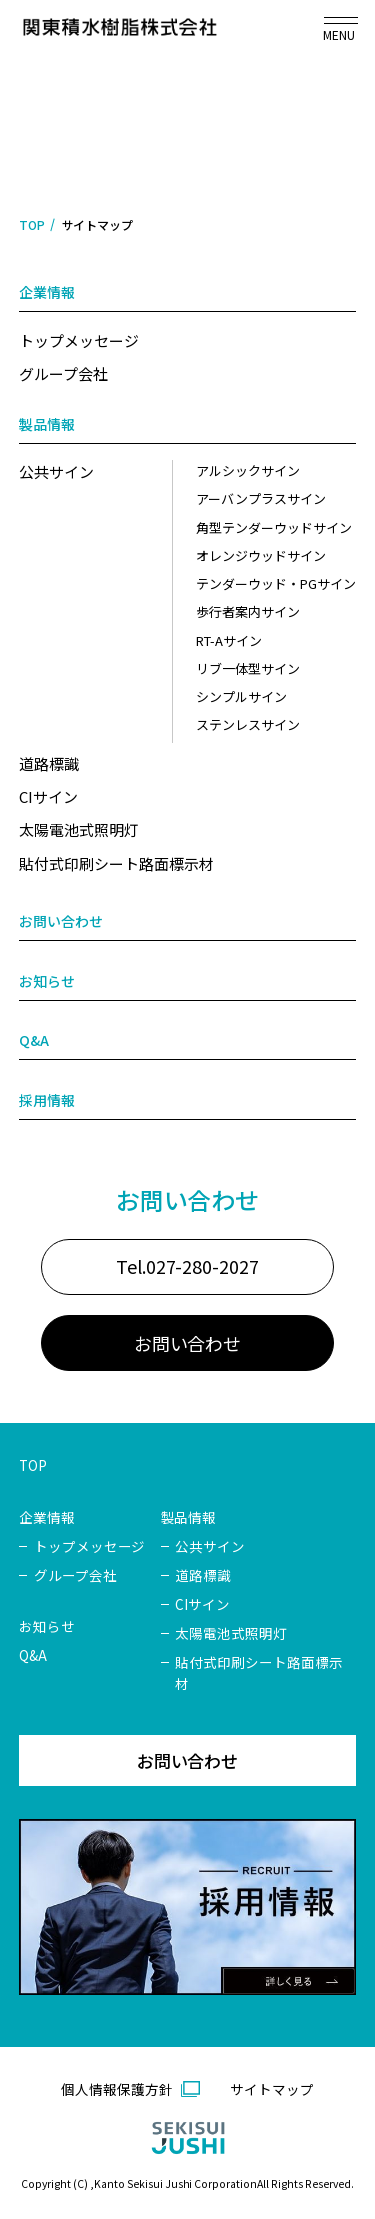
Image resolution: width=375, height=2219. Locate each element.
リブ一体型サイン (248, 668)
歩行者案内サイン (248, 612)
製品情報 (47, 424)
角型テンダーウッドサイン (274, 527)
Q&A (34, 1041)
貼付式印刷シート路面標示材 (116, 863)
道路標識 (49, 763)
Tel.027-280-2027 (188, 1286)
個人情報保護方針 (117, 2109)
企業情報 (47, 293)
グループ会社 (63, 373)
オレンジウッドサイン (261, 555)
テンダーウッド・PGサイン (276, 583)
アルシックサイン (248, 470)
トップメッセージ (79, 340)
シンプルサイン (241, 697)
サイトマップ (272, 2109)
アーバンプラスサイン (261, 499)
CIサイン (48, 796)
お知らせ (47, 981)
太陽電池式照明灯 (79, 830)
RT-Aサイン (229, 640)
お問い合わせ (61, 922)
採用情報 (47, 1101)
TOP (32, 224)
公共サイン (56, 471)
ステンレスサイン (248, 725)
